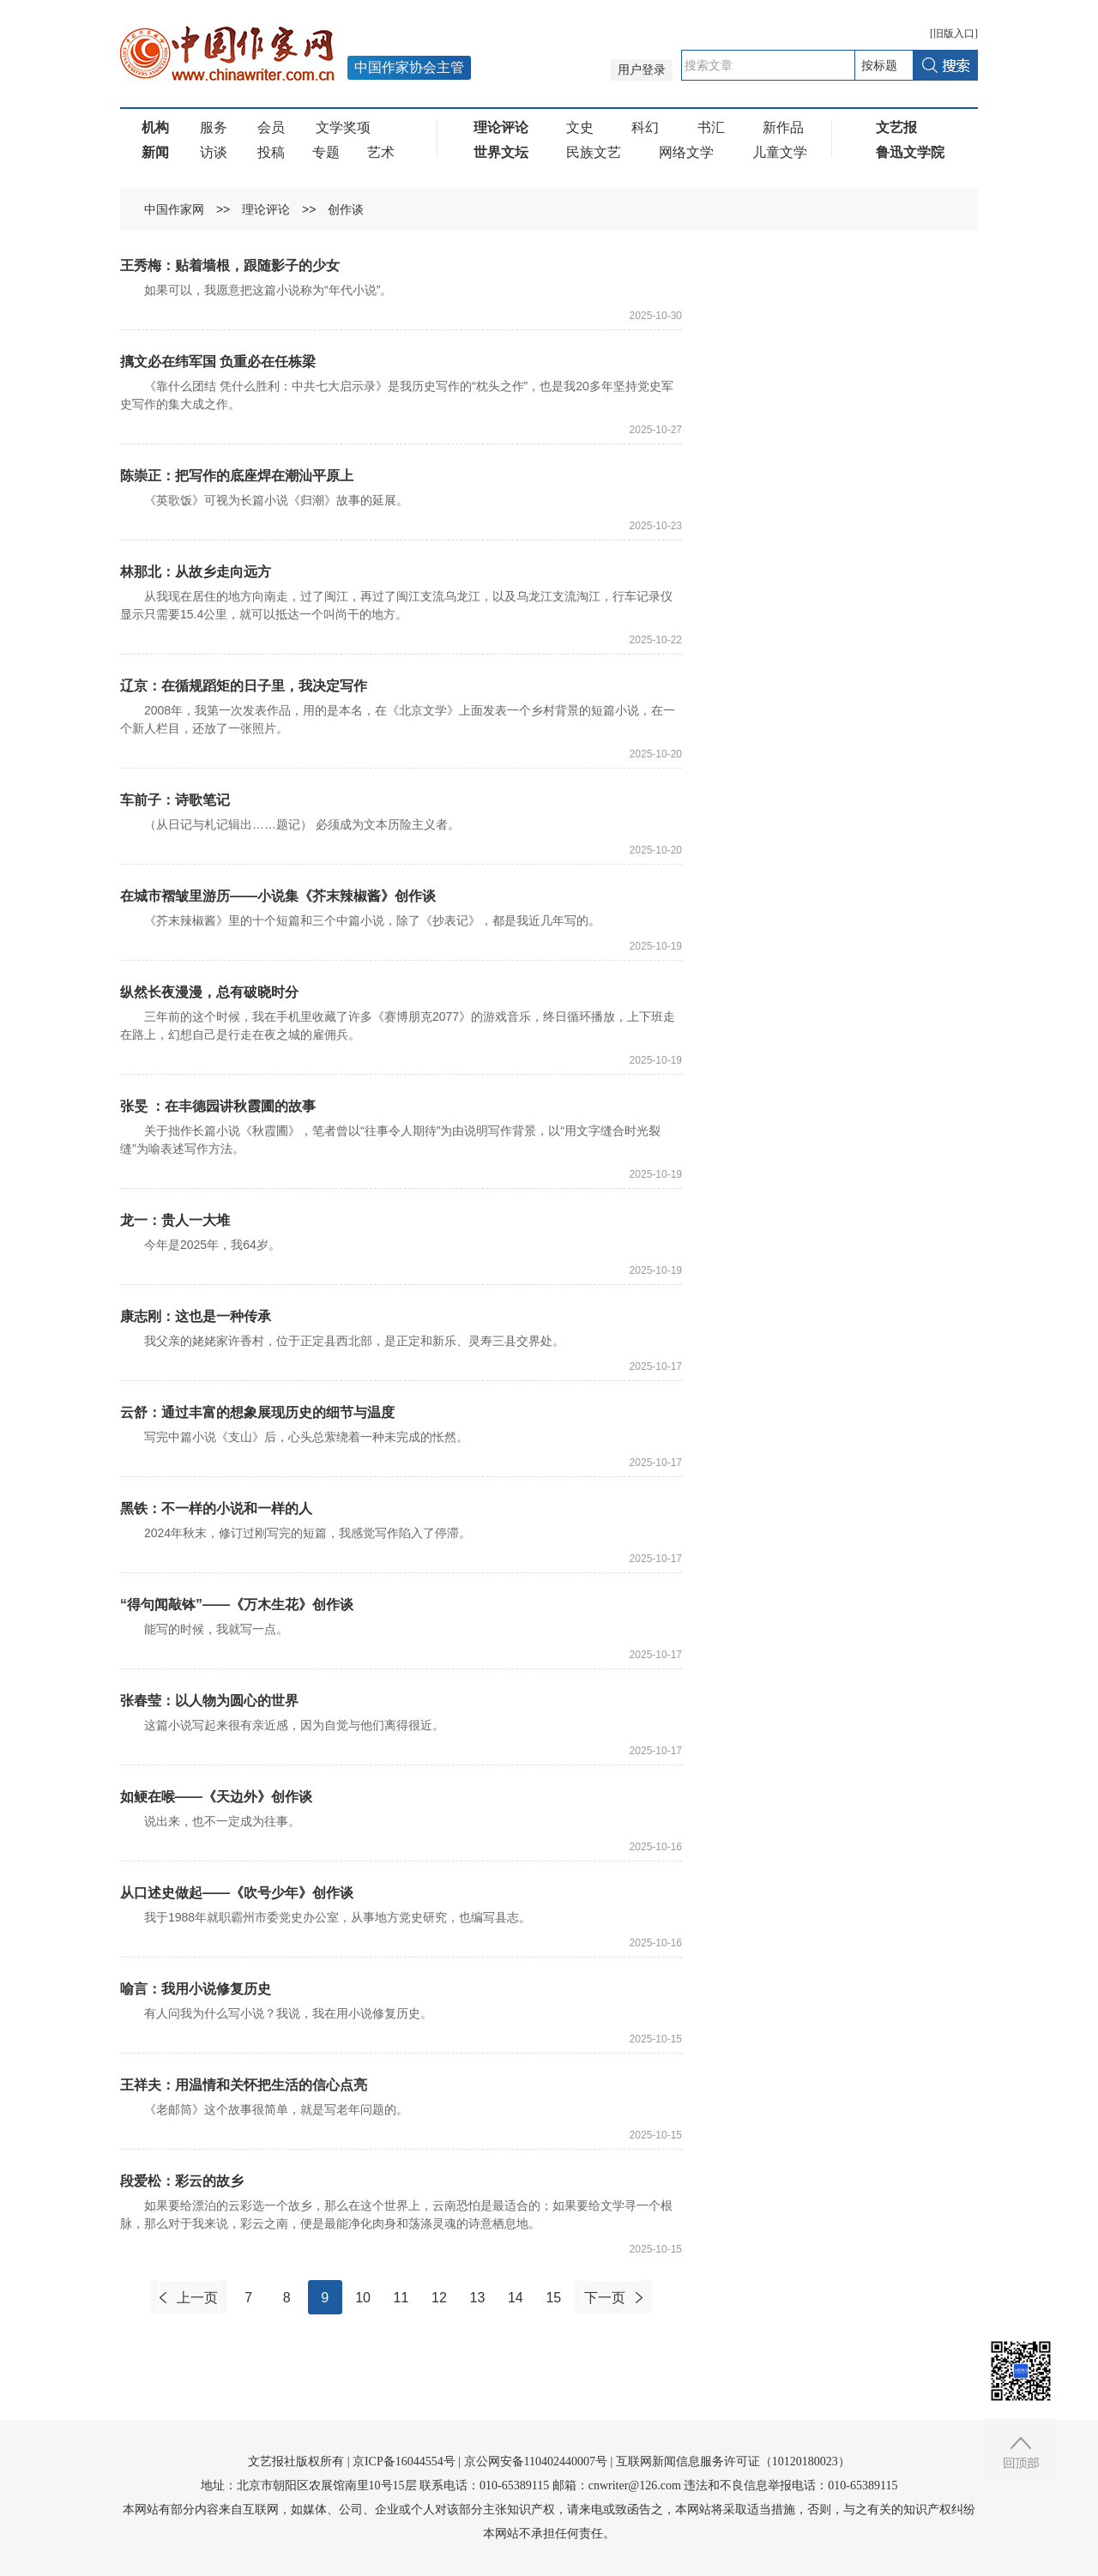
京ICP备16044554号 (404, 2461)
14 (515, 2297)
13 (478, 2297)
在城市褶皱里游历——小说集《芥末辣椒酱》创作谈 (278, 896)
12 (439, 2297)
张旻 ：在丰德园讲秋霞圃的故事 (218, 1106)
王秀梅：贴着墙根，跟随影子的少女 (230, 265)
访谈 (213, 152)
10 (363, 2297)
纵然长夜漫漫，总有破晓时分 (209, 992)
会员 (271, 127)
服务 (213, 127)
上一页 (197, 2297)
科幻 (645, 127)
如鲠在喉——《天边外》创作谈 (216, 1796)
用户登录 (642, 69)
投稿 (271, 152)
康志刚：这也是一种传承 (195, 1316)
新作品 (783, 127)
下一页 (604, 2297)
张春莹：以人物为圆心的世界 (209, 1700)
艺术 (381, 152)
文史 (580, 127)
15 (553, 2297)
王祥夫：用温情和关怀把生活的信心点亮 (243, 2085)
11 (401, 2297)
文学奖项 (343, 127)
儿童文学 (779, 152)
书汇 (711, 127)
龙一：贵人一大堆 (175, 1220)
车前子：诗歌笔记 (175, 800)
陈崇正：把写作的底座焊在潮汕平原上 (236, 475)
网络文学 (686, 152)
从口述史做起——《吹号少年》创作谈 (236, 1892)
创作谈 (346, 209)
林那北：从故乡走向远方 (195, 571)
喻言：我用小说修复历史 (195, 1989)
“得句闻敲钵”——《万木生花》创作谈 (236, 1604)
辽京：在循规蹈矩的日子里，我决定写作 (243, 686)
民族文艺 (593, 152)
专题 (326, 152)
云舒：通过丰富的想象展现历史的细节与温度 (257, 1412)
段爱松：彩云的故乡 (182, 2181)
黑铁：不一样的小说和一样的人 (216, 1508)
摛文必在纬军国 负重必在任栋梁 (218, 361)
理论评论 (266, 209)
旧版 (954, 33)
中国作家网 (174, 209)
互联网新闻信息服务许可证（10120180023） (733, 2461)
